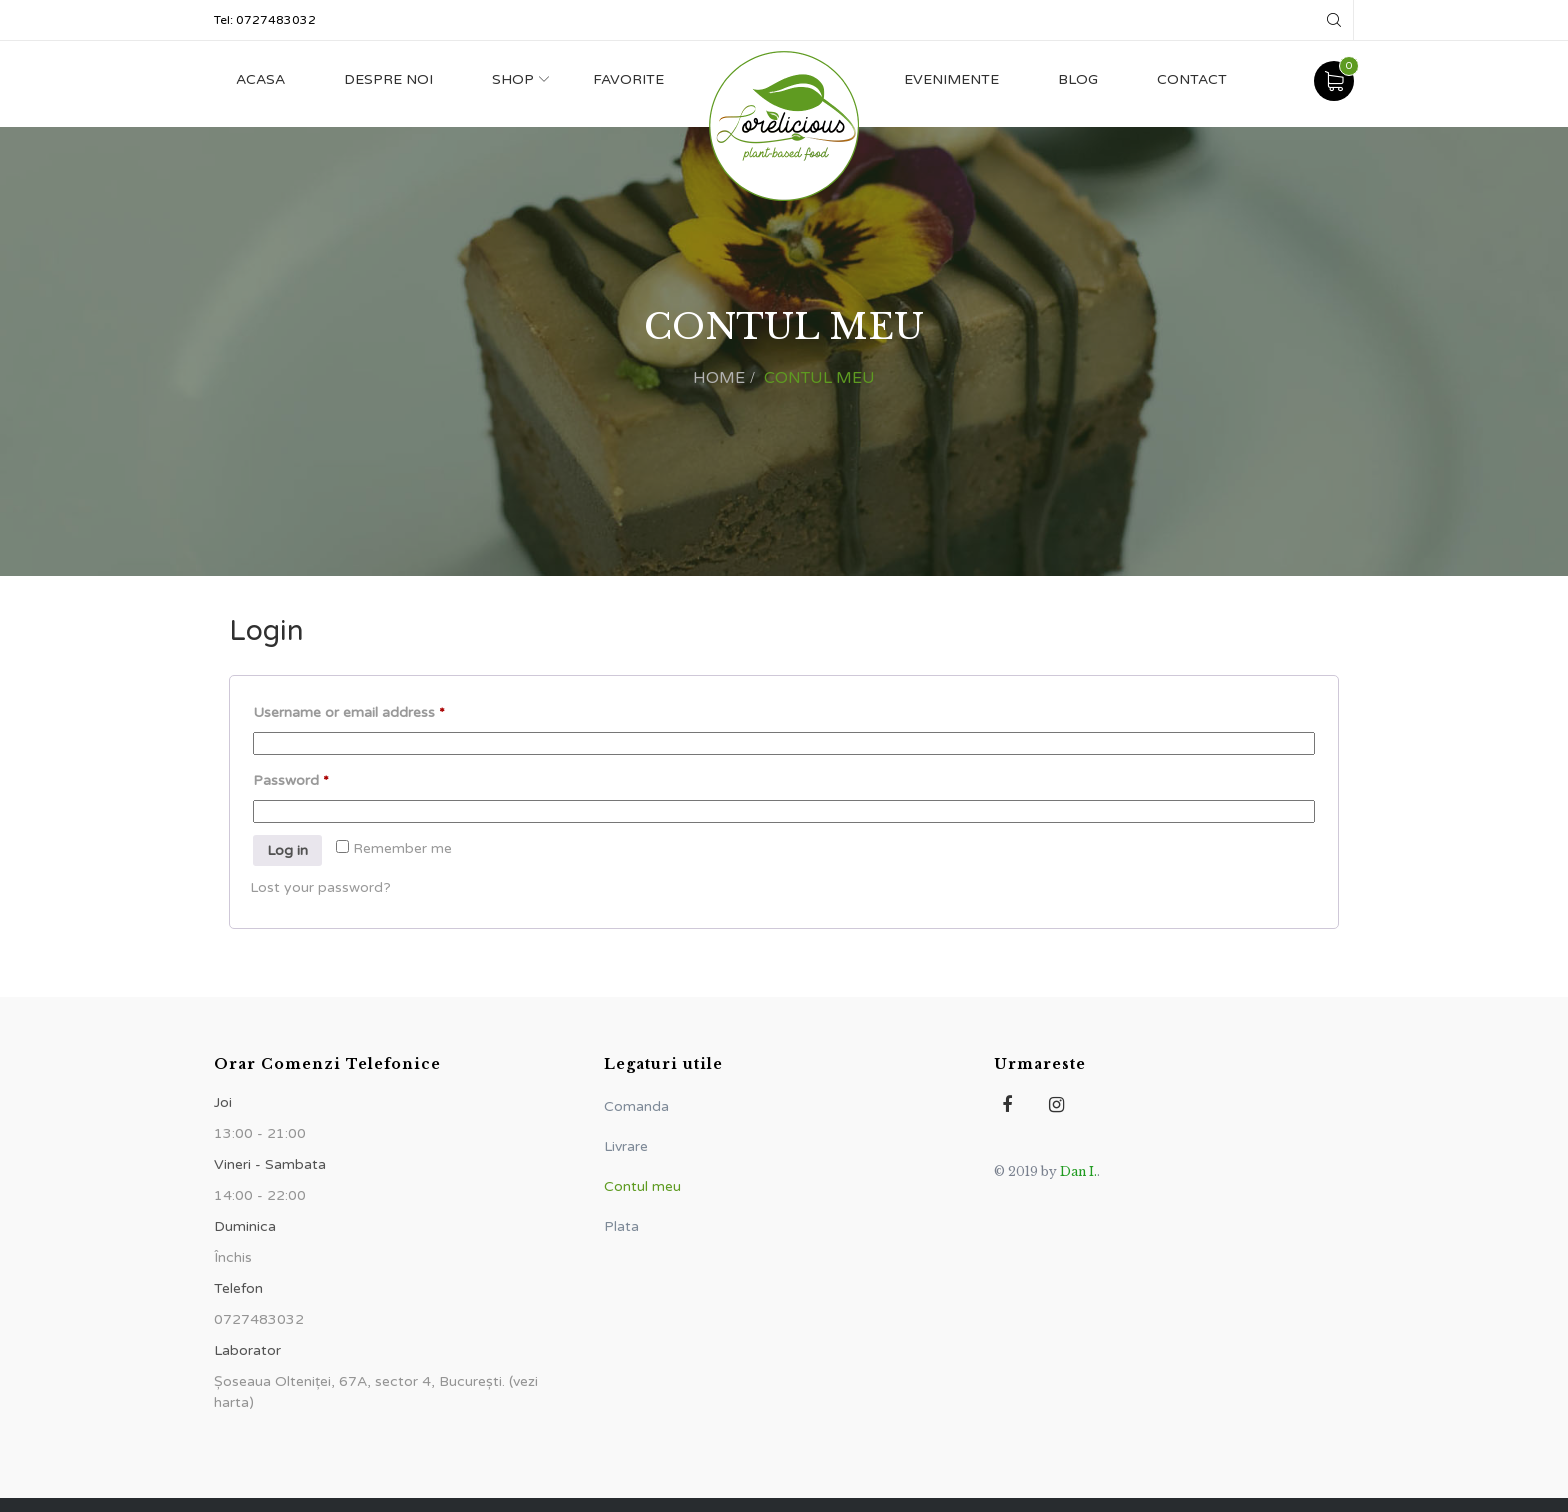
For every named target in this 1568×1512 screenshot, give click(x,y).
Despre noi (388, 79)
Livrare (626, 1146)
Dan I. (1078, 1171)
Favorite (628, 79)
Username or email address (378, 710)
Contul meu (642, 1186)
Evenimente (951, 79)
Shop (513, 79)
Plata (621, 1226)
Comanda (636, 1106)
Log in (287, 850)
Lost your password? (320, 887)
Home (719, 378)
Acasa (260, 79)
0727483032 (276, 20)
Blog (1078, 79)
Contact (1192, 79)
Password (320, 778)
